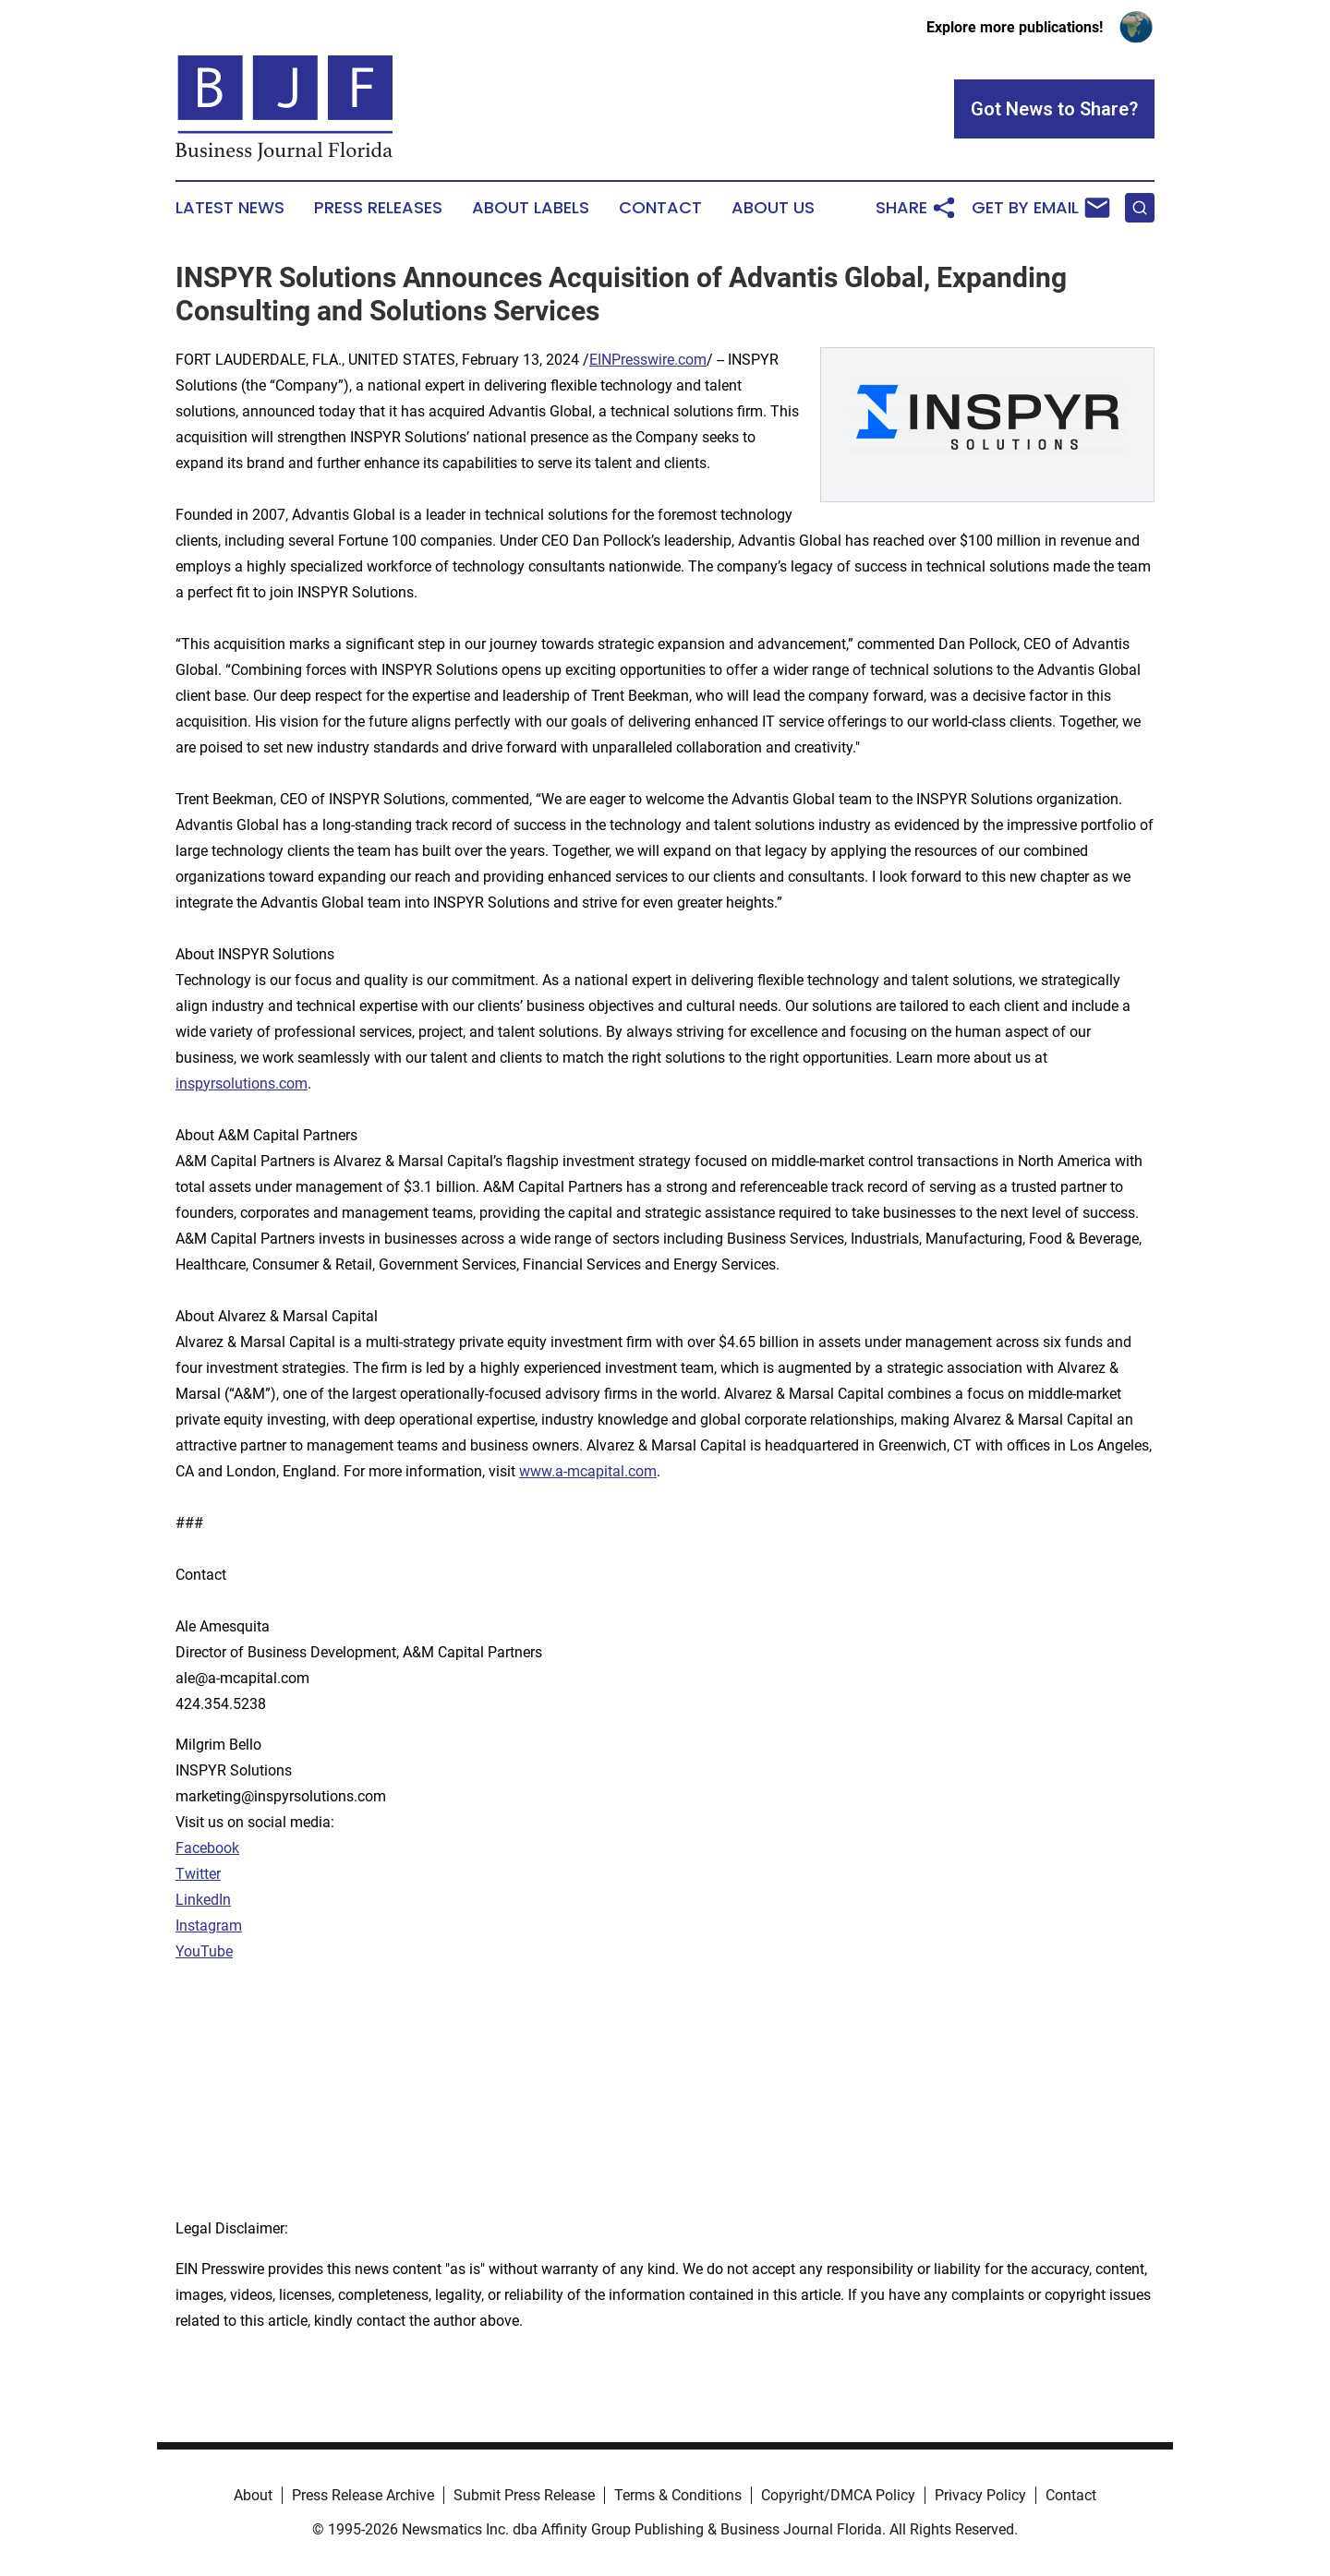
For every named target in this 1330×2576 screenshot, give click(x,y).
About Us (773, 208)
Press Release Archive (363, 2495)
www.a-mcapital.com (588, 1471)
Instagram (208, 1925)
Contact (660, 208)
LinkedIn (203, 1899)
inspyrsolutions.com (241, 1083)
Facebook (207, 1848)
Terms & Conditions (678, 2495)
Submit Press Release (524, 2495)
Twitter (198, 1874)
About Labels (530, 208)
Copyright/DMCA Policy (838, 2495)
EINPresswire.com (648, 359)
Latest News (229, 208)
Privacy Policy (980, 2495)
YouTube (204, 1951)
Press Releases (378, 208)
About (253, 2495)
